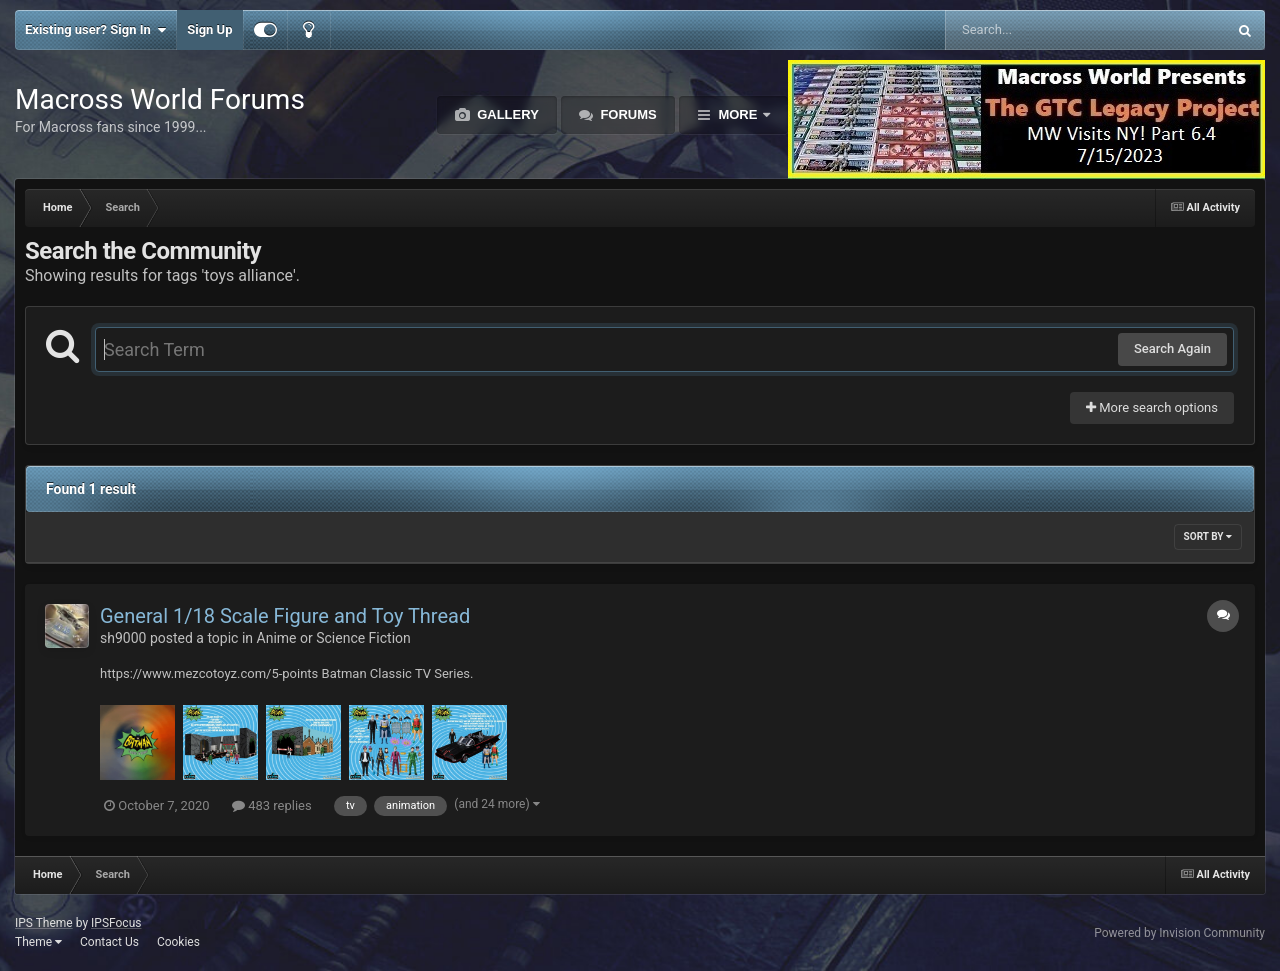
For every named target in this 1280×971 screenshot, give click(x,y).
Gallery (506, 114)
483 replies (272, 805)
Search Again (1172, 348)
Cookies (178, 942)
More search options (1152, 407)
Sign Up (209, 29)
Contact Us (109, 942)
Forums (627, 114)
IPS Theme (44, 923)
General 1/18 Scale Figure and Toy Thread (285, 616)
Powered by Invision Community (1179, 933)
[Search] (1035, 30)
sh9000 (123, 638)
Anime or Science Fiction (334, 638)
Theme (38, 942)
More (738, 114)
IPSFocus (116, 923)
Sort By (1208, 536)
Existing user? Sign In (95, 30)
